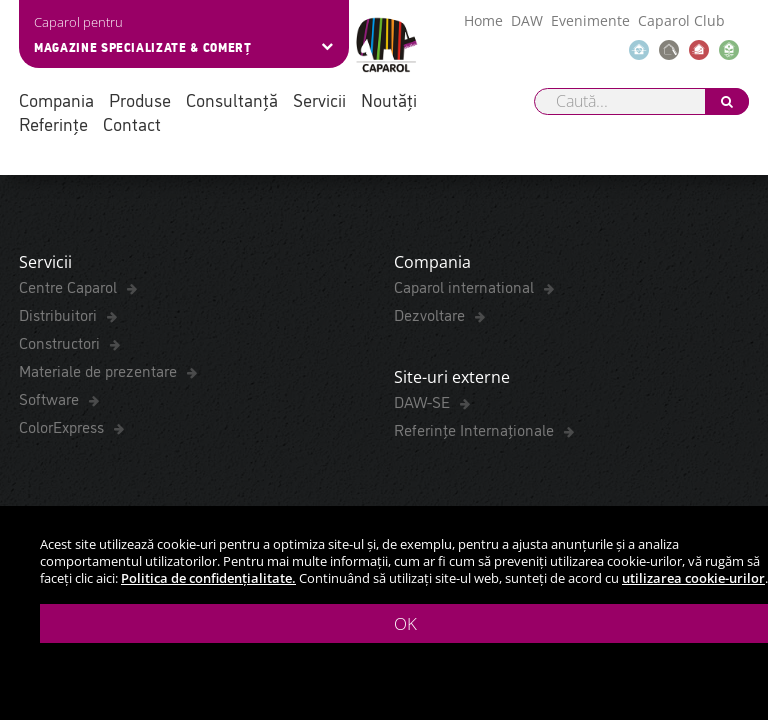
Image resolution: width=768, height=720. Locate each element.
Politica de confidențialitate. (208, 578)
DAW (527, 20)
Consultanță (232, 99)
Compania (56, 99)
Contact (132, 123)
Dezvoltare (431, 453)
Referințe (53, 123)
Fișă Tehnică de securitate (102, 189)
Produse (140, 99)
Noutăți (389, 99)
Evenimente (590, 20)
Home (483, 20)
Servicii (319, 99)
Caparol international (466, 425)
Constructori (61, 481)
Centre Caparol (70, 425)
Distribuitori (60, 453)
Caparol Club (681, 20)
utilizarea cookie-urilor (693, 578)
